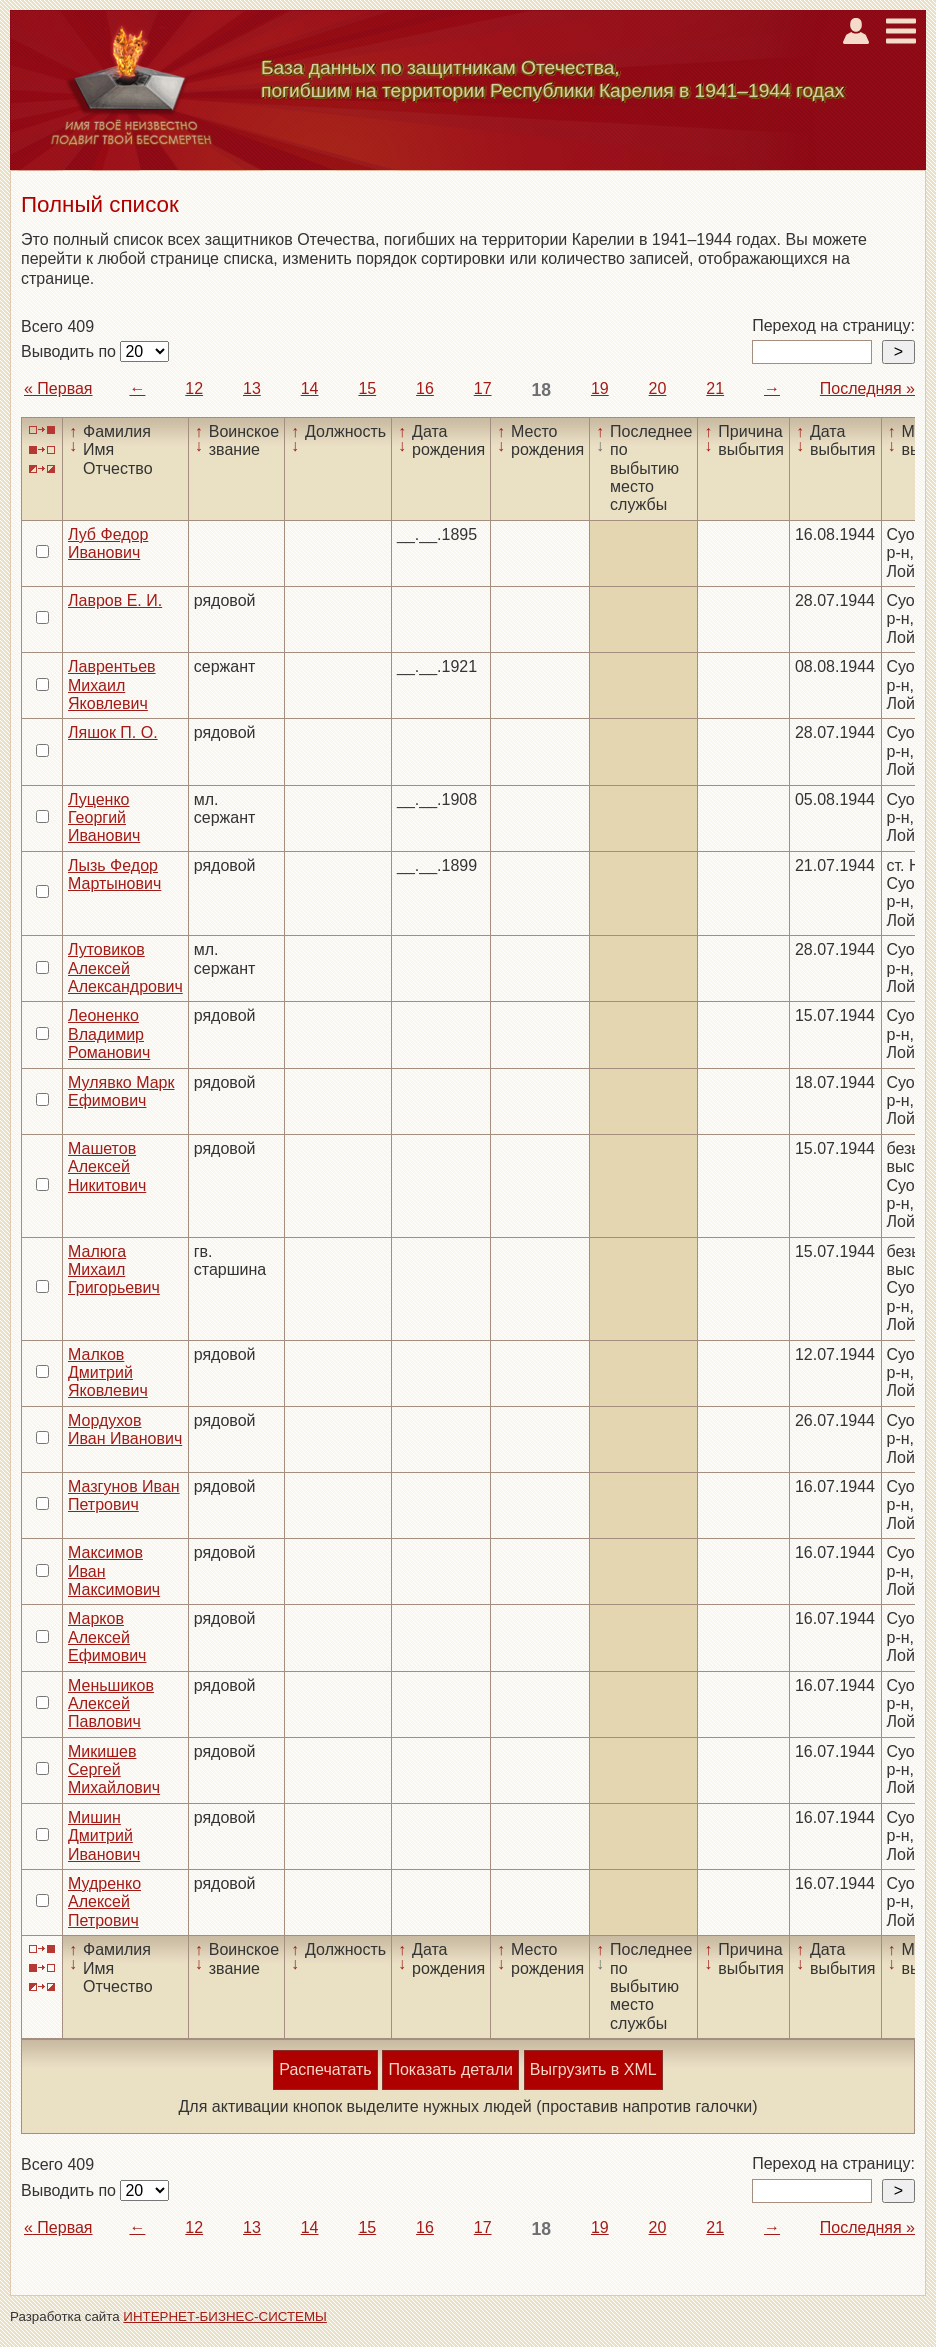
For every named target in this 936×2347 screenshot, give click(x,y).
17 (483, 388)
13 (252, 388)
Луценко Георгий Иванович (104, 818)
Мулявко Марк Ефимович (121, 1091)
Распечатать (325, 2069)
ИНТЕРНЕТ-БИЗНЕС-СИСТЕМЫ (225, 2316)
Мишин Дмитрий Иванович (104, 1836)
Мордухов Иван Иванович (125, 1429)
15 (367, 388)
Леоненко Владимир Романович (109, 1034)
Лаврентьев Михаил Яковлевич (112, 685)
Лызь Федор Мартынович (114, 874)
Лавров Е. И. (115, 600)
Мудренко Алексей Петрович (104, 1902)
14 (310, 388)
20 (658, 388)
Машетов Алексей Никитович (107, 1167)
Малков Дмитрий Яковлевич (108, 1373)
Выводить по (70, 351)
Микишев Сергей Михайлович (114, 1770)
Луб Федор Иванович (108, 543)
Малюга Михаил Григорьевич (114, 1270)
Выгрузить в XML (593, 2069)
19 (600, 388)
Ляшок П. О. (113, 732)
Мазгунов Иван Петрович (124, 1495)
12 (194, 388)
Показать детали (450, 2069)
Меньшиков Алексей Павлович (111, 1704)
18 (541, 390)
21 (715, 388)
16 (425, 388)
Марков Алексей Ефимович (107, 1637)
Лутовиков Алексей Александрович (125, 968)
